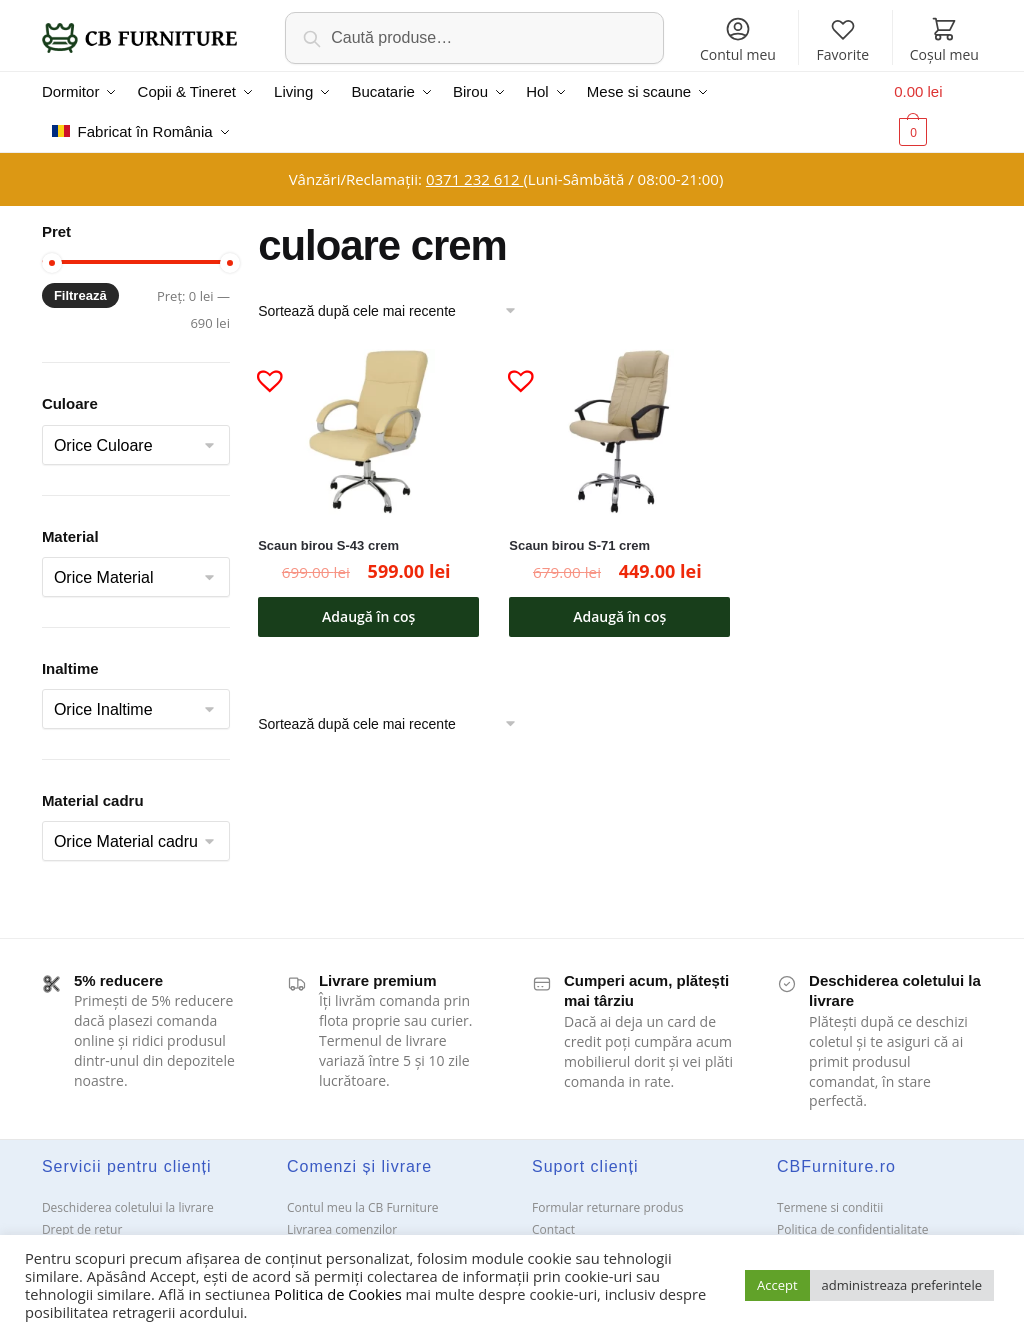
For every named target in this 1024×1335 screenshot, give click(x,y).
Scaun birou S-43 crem (328, 545)
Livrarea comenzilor (342, 1229)
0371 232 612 (474, 179)
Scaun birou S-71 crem (579, 545)
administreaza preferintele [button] (902, 1285)
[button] (262, 372)
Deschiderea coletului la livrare (128, 1207)
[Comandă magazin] (394, 311)
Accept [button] (777, 1285)
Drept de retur (82, 1229)
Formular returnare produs (607, 1207)
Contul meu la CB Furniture (363, 1207)
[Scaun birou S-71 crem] (619, 432)
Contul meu (738, 39)
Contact (553, 1229)
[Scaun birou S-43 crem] (368, 432)
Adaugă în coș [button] (368, 616)
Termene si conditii (830, 1207)
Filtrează (80, 295)
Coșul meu (944, 39)
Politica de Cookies (337, 1294)
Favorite (843, 39)
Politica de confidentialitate (852, 1229)
